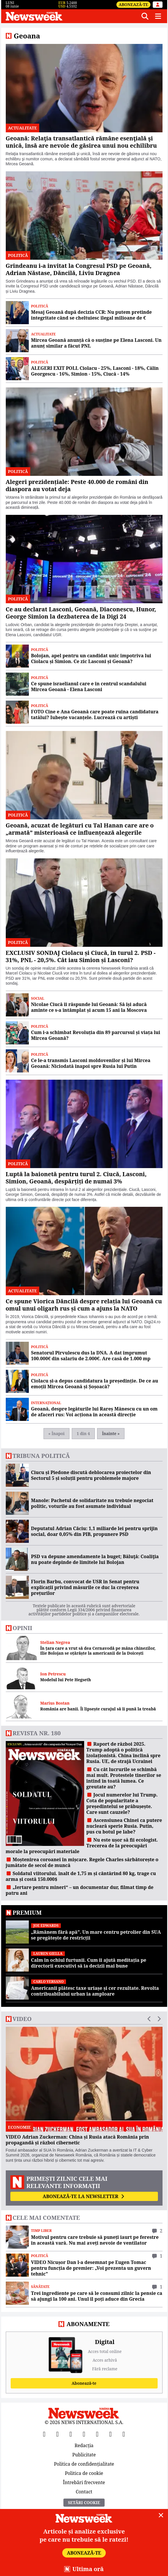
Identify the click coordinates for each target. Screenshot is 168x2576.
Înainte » (111, 1433)
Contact (84, 2491)
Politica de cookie (84, 2473)
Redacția (84, 2446)
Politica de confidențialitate (84, 2464)
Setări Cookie (84, 2502)
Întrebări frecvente (84, 2482)
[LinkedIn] (110, 2433)
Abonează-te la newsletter (84, 2196)
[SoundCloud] (124, 2433)
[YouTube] (71, 2433)
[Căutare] (145, 16)
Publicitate (84, 2454)
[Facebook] (44, 2433)
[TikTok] (97, 2433)
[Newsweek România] (70, 16)
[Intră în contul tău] (158, 4)
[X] (57, 2433)
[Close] (161, 2515)
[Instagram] (84, 2433)
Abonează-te (133, 4)
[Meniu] (158, 16)
